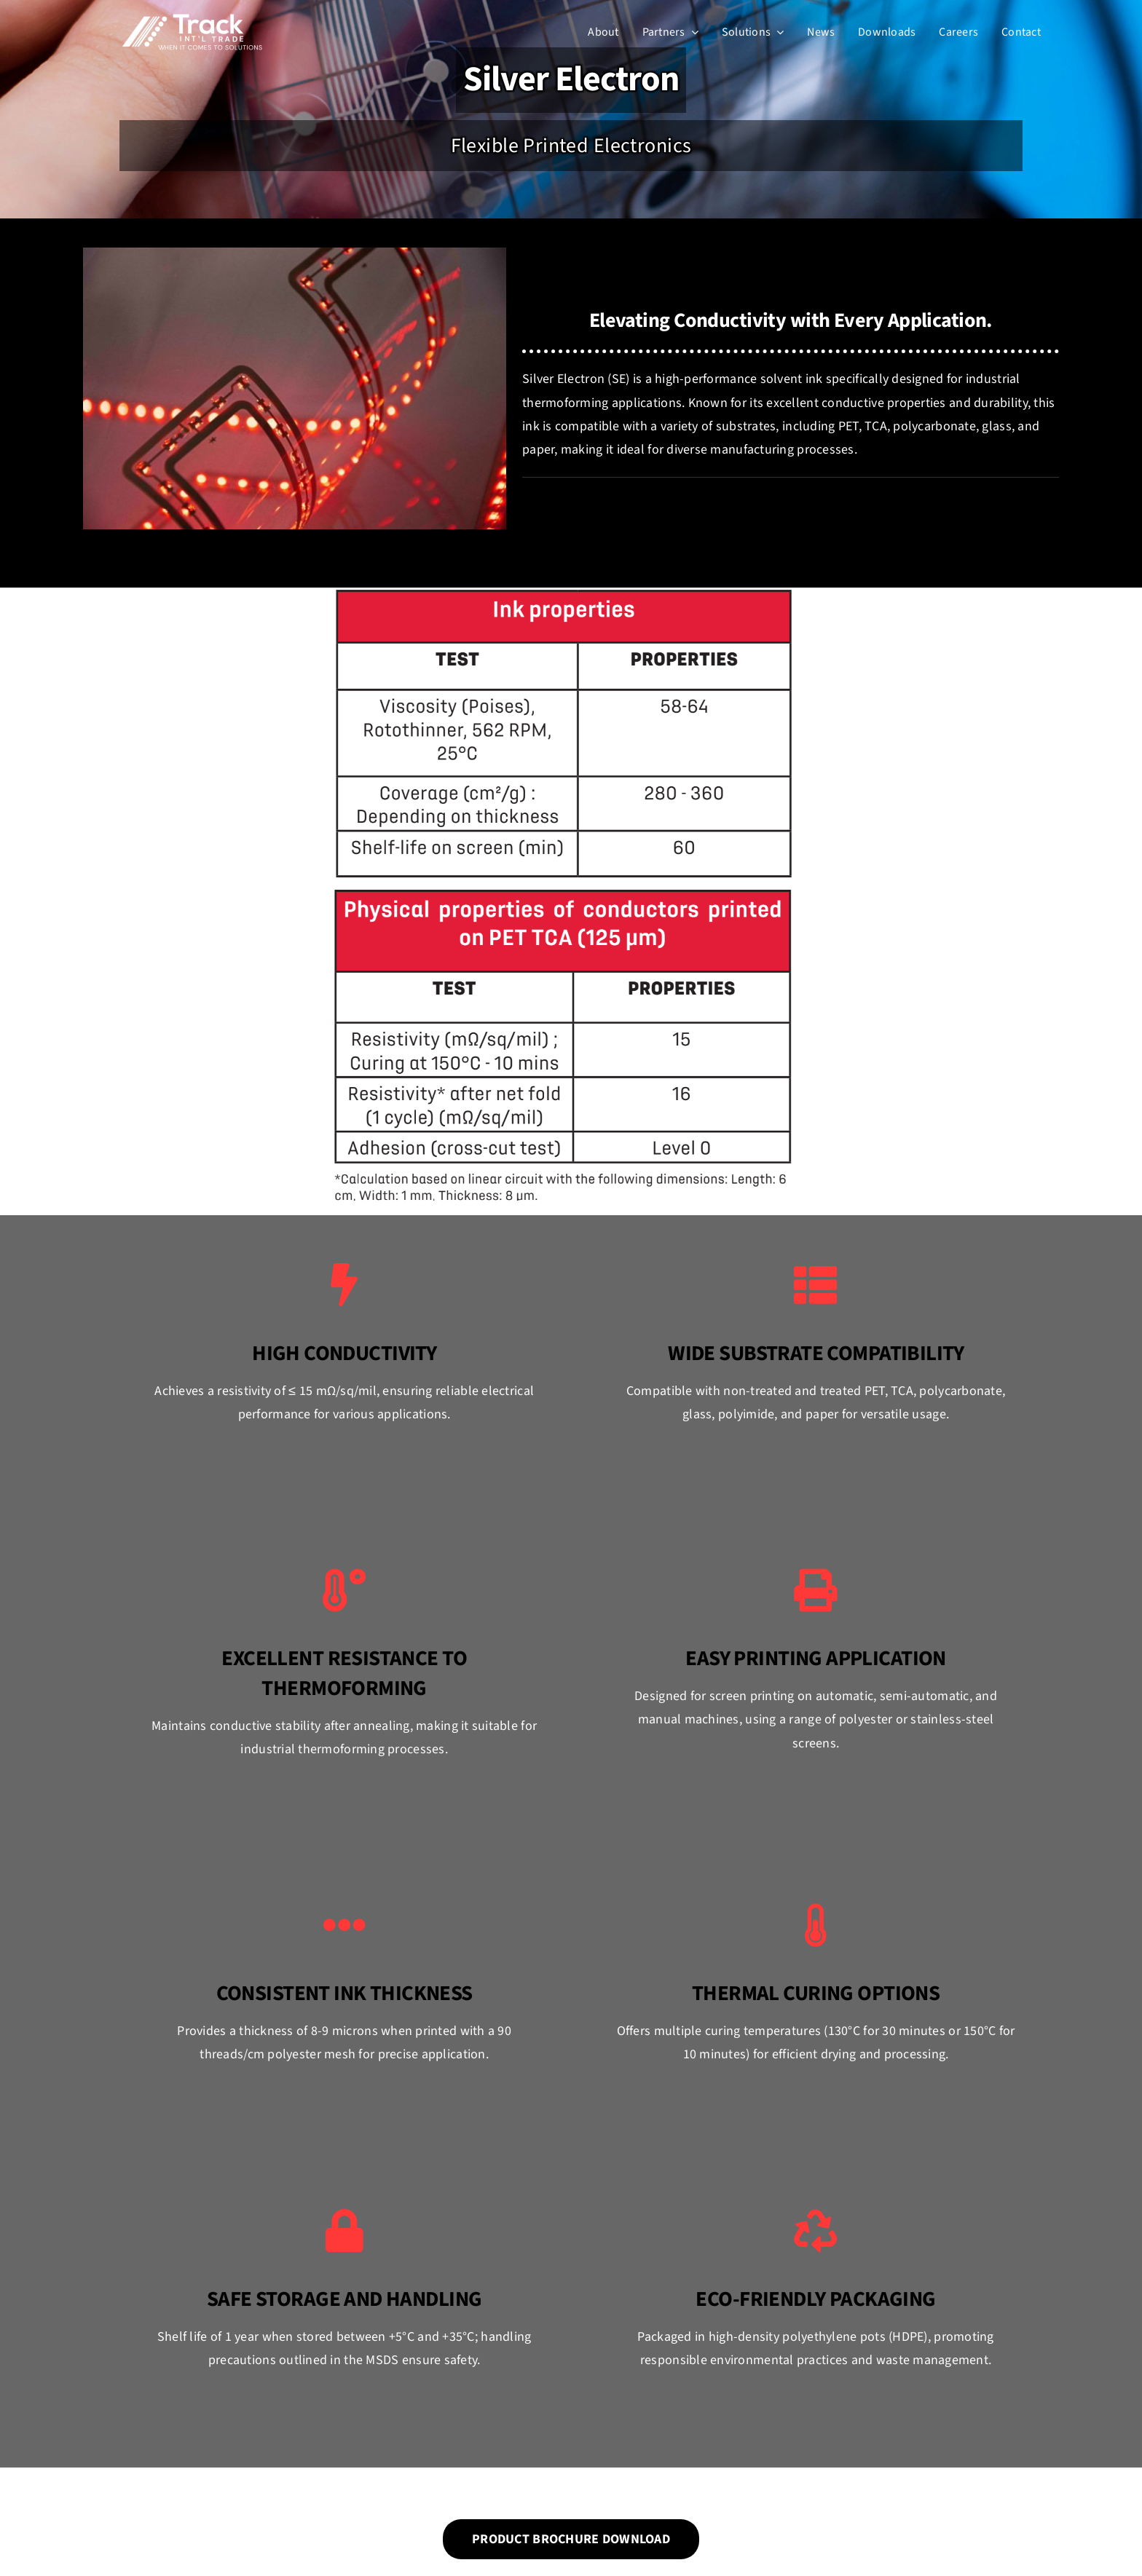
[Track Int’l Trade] (192, 17)
